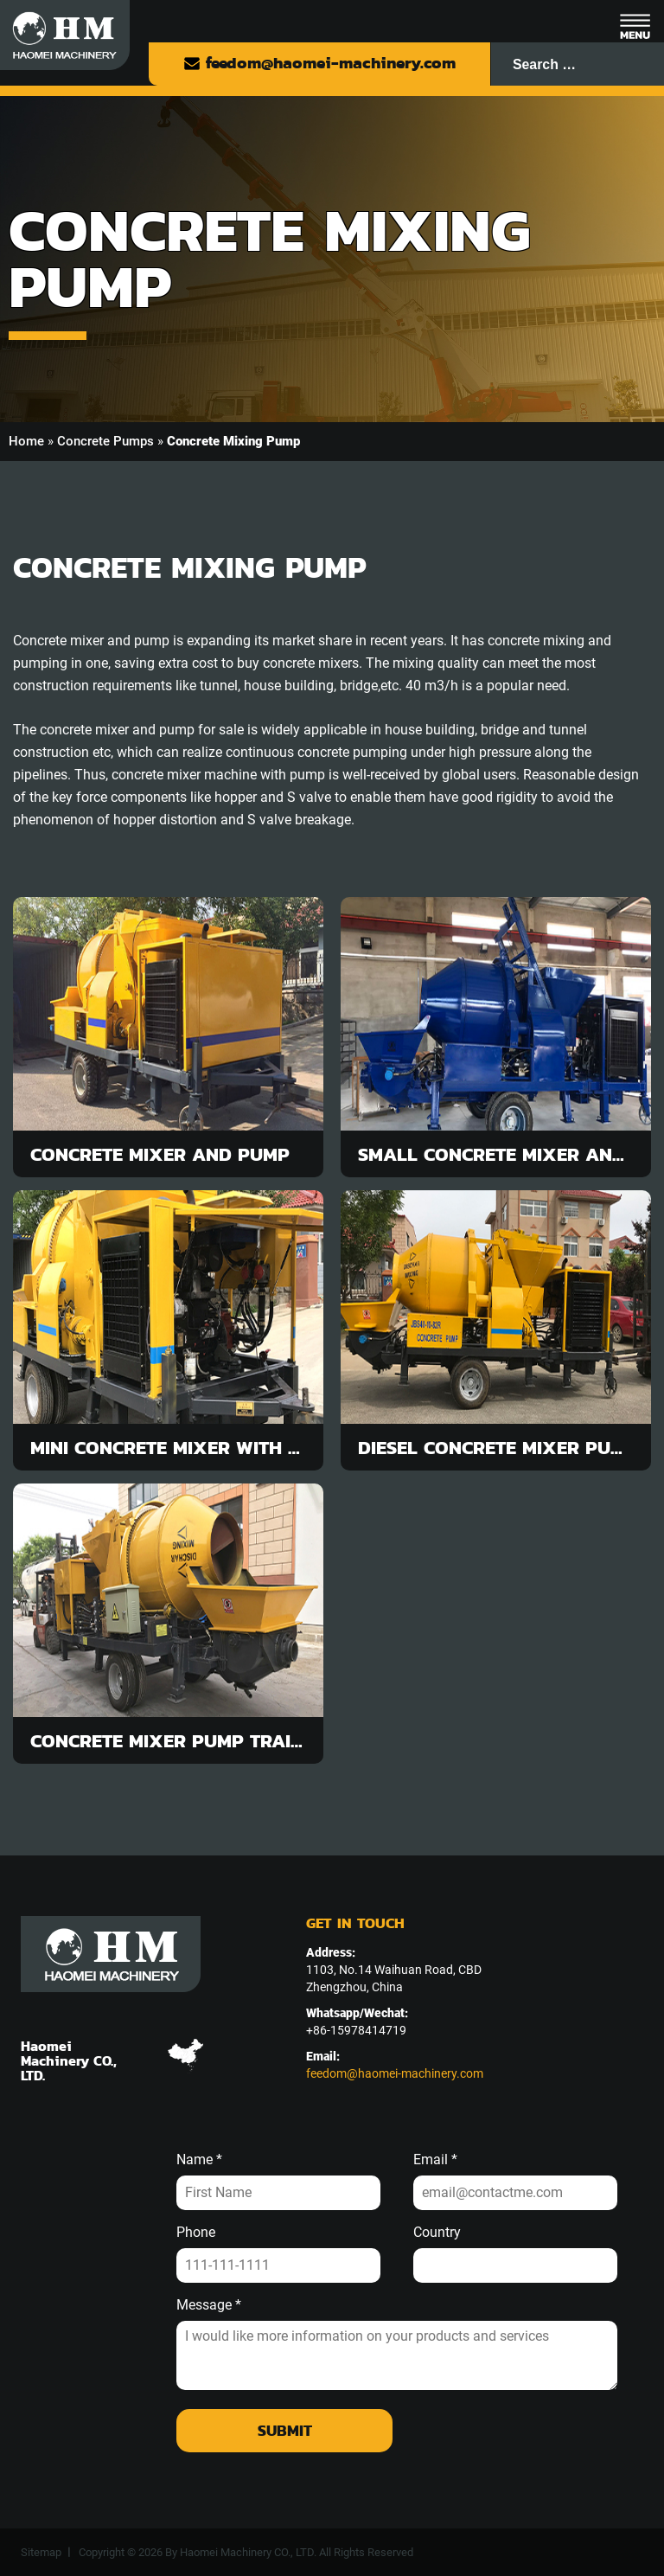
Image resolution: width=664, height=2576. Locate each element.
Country (437, 2233)
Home (26, 441)
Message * (208, 2305)
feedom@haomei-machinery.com (319, 62)
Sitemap (41, 2552)
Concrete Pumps (105, 441)
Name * (199, 2160)
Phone (195, 2233)
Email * (435, 2160)
